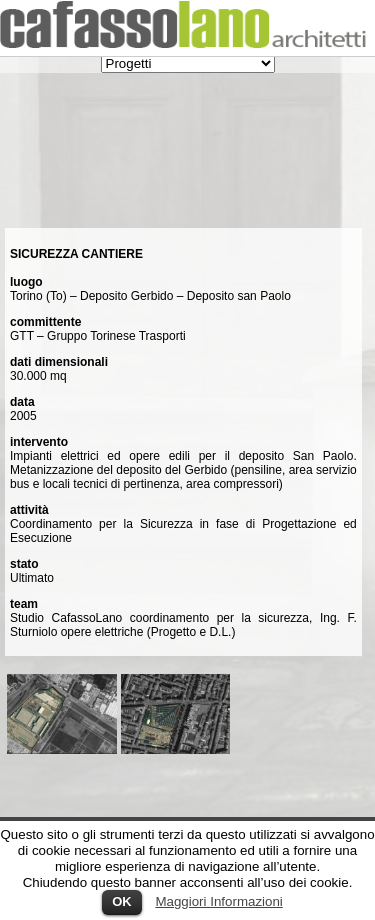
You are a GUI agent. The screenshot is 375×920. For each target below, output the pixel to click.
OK (122, 901)
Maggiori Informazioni (218, 901)
